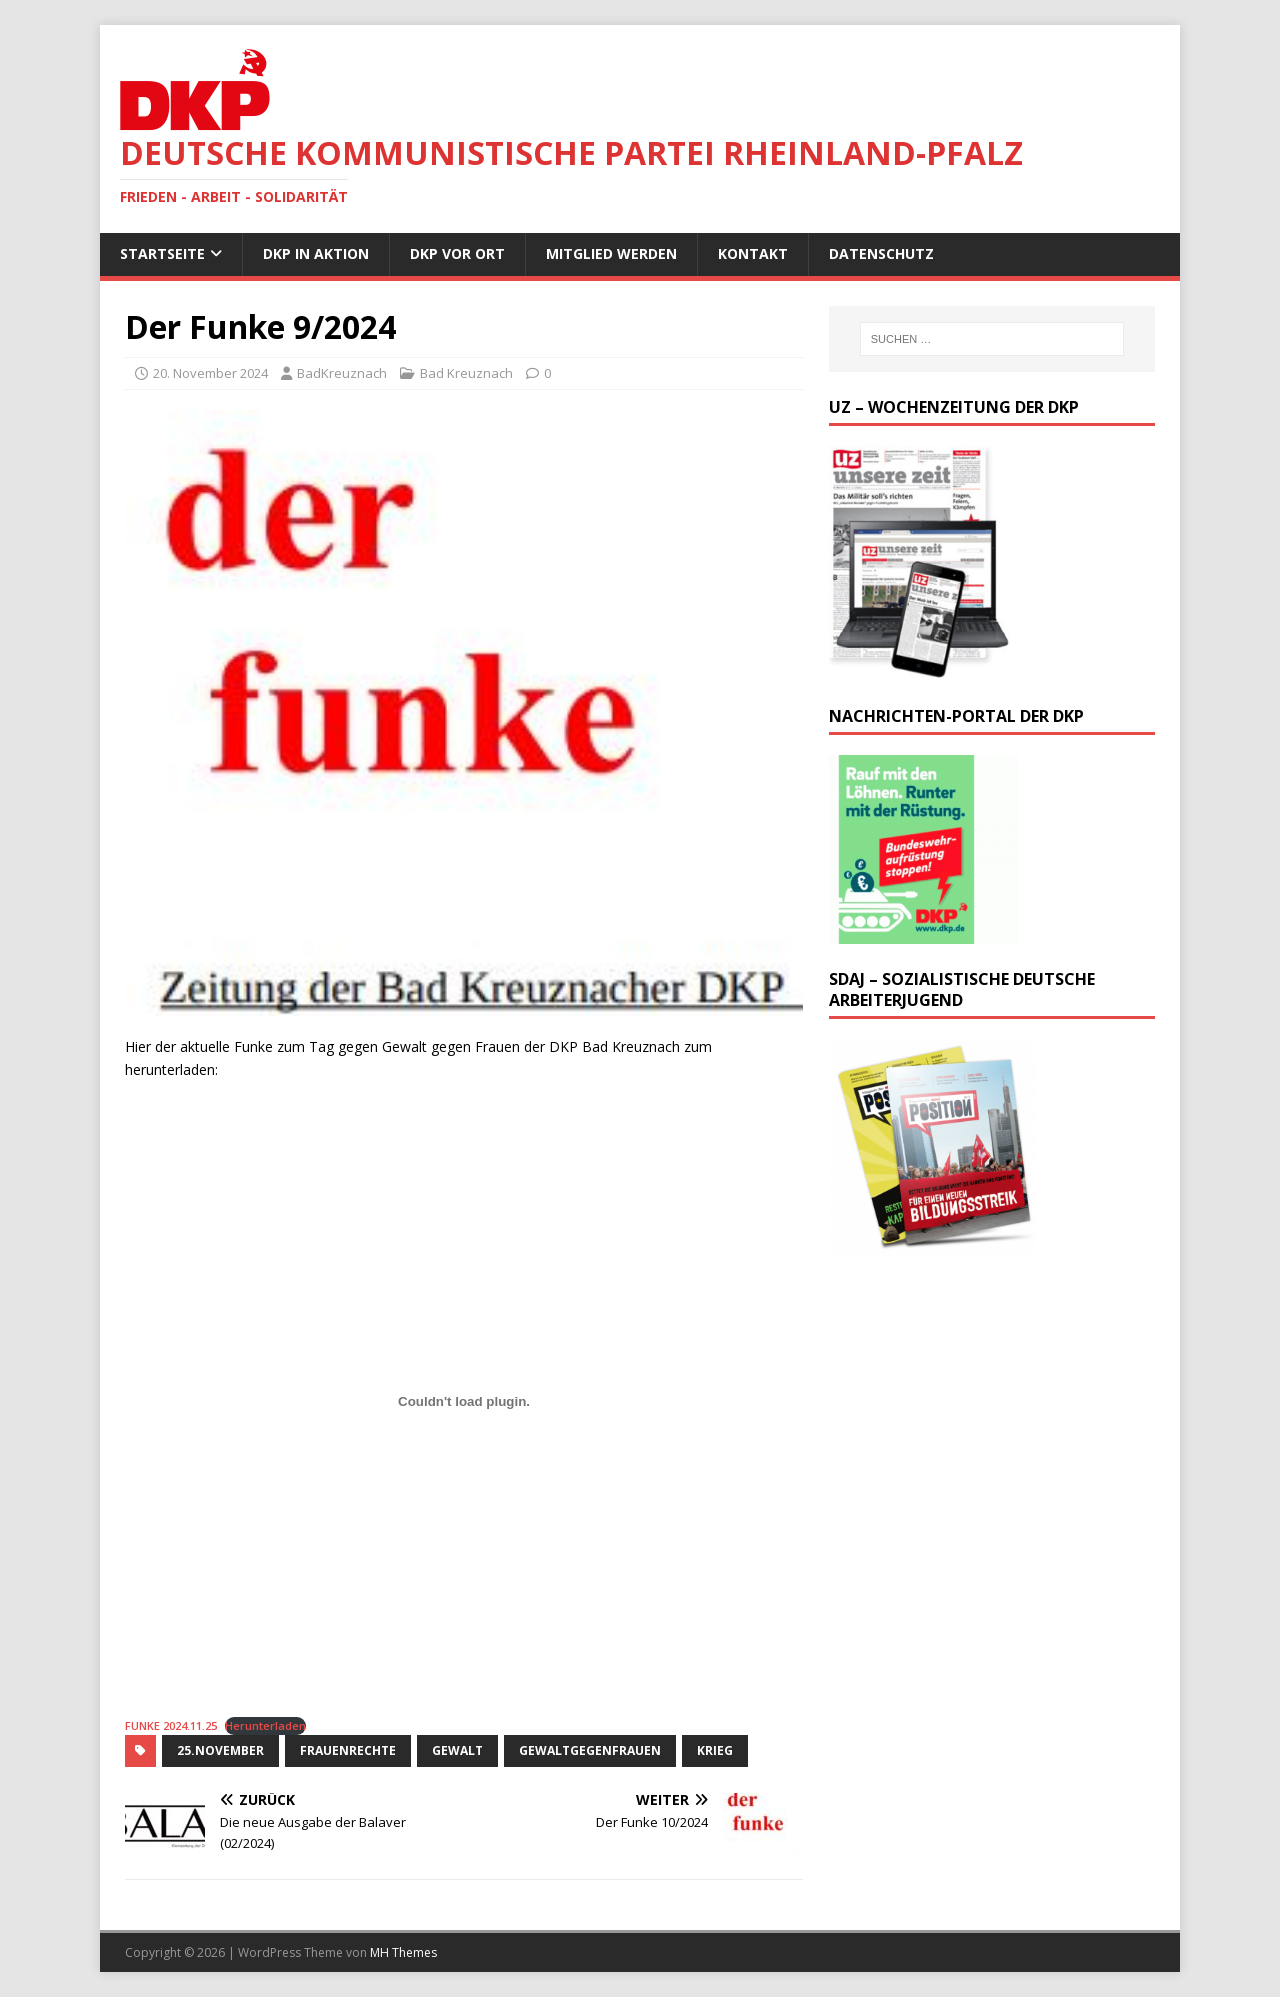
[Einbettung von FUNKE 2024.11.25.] (464, 1401)
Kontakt (753, 253)
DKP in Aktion (316, 253)
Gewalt (457, 1750)
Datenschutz (881, 253)
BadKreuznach (342, 373)
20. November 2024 (210, 373)
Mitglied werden (611, 253)
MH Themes (403, 1952)
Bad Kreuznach (466, 373)
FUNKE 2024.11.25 (171, 1725)
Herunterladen (265, 1725)
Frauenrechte (348, 1750)
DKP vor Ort (457, 253)
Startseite (162, 253)
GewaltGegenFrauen (590, 1750)
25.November (220, 1750)
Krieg (715, 1750)
